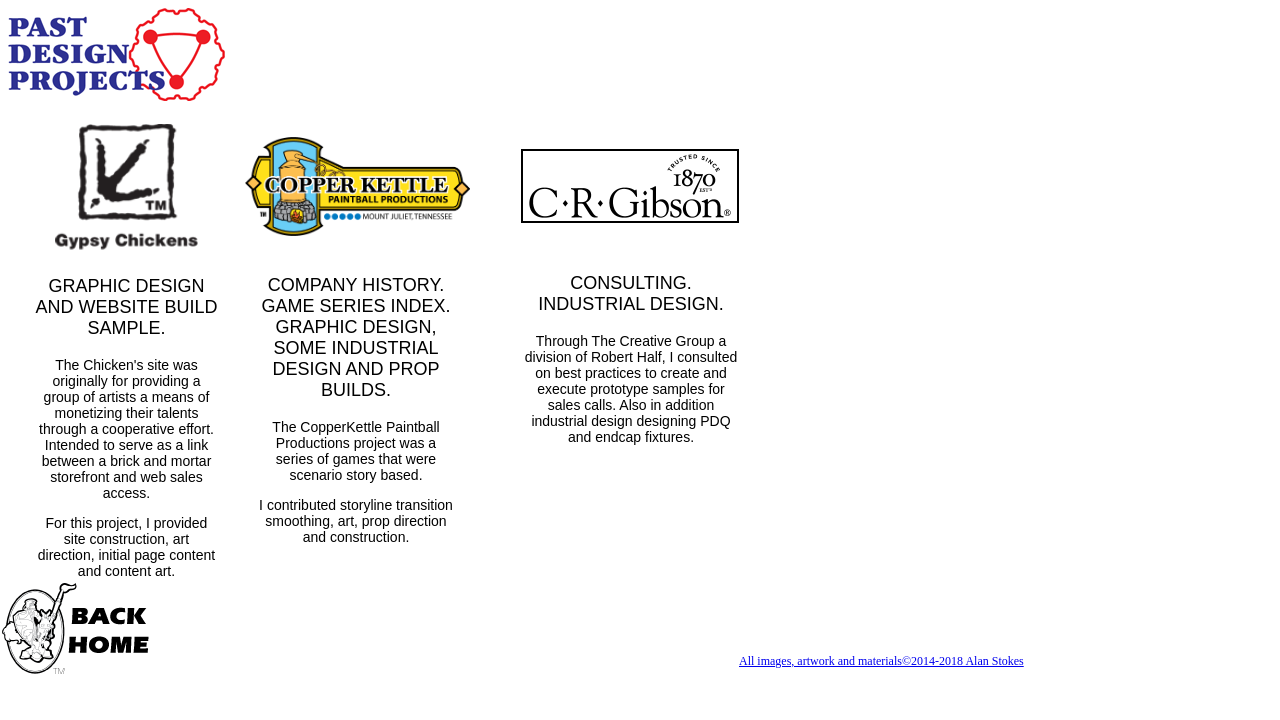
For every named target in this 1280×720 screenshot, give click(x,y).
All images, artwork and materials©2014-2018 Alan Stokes (881, 661)
